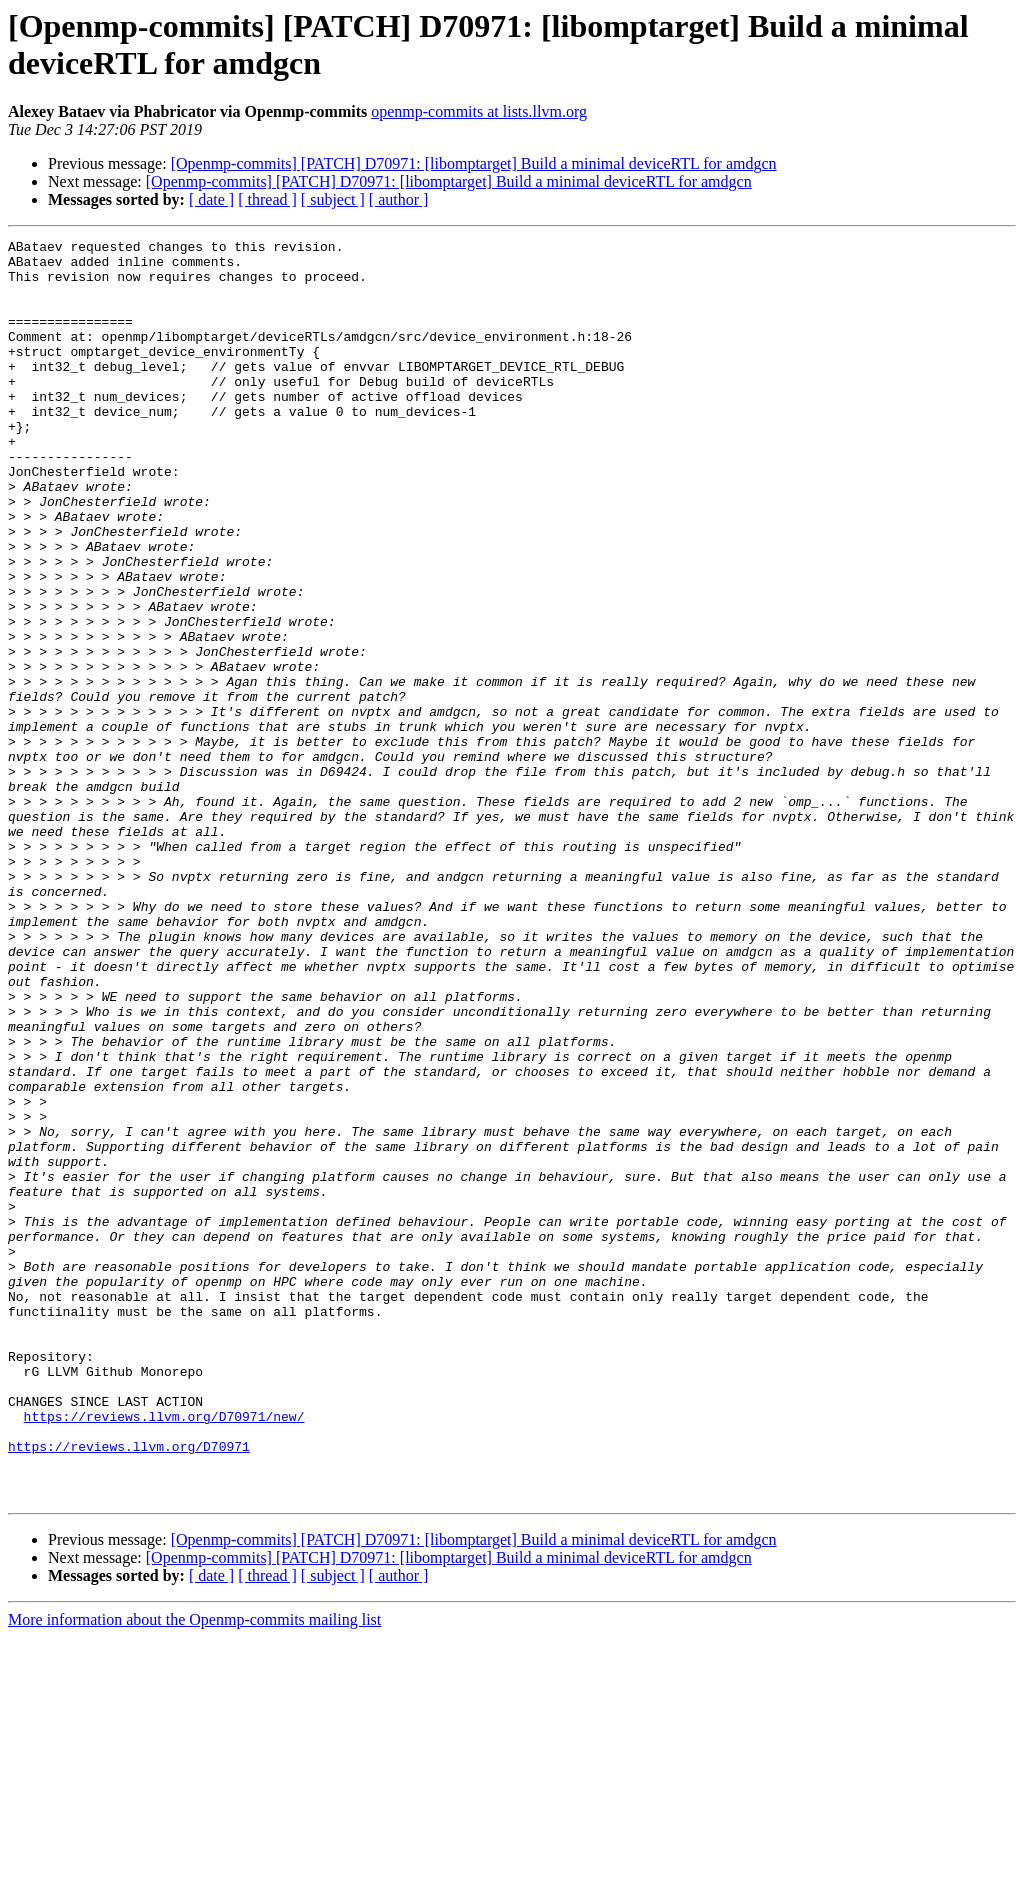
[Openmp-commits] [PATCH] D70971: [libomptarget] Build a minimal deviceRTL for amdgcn (474, 163)
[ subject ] (333, 199)
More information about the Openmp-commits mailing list (194, 1871)
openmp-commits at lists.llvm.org (479, 111)
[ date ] (211, 199)
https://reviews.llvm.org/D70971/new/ (164, 1653)
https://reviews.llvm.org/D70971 (129, 1689)
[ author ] (399, 199)
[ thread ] (267, 199)
